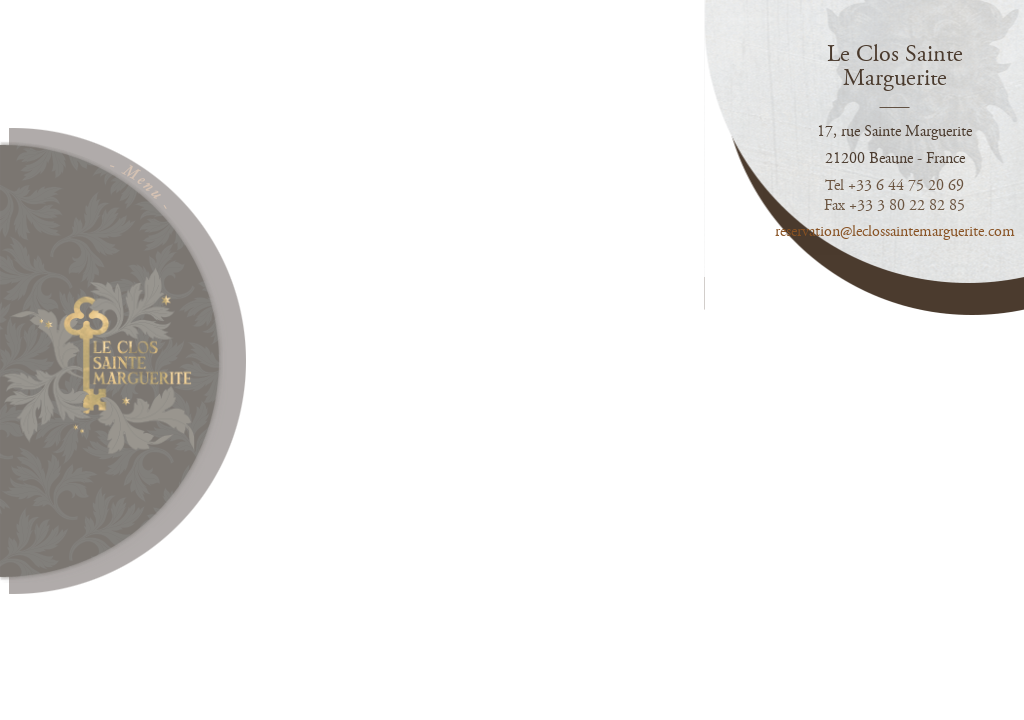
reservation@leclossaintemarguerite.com (899, 232)
